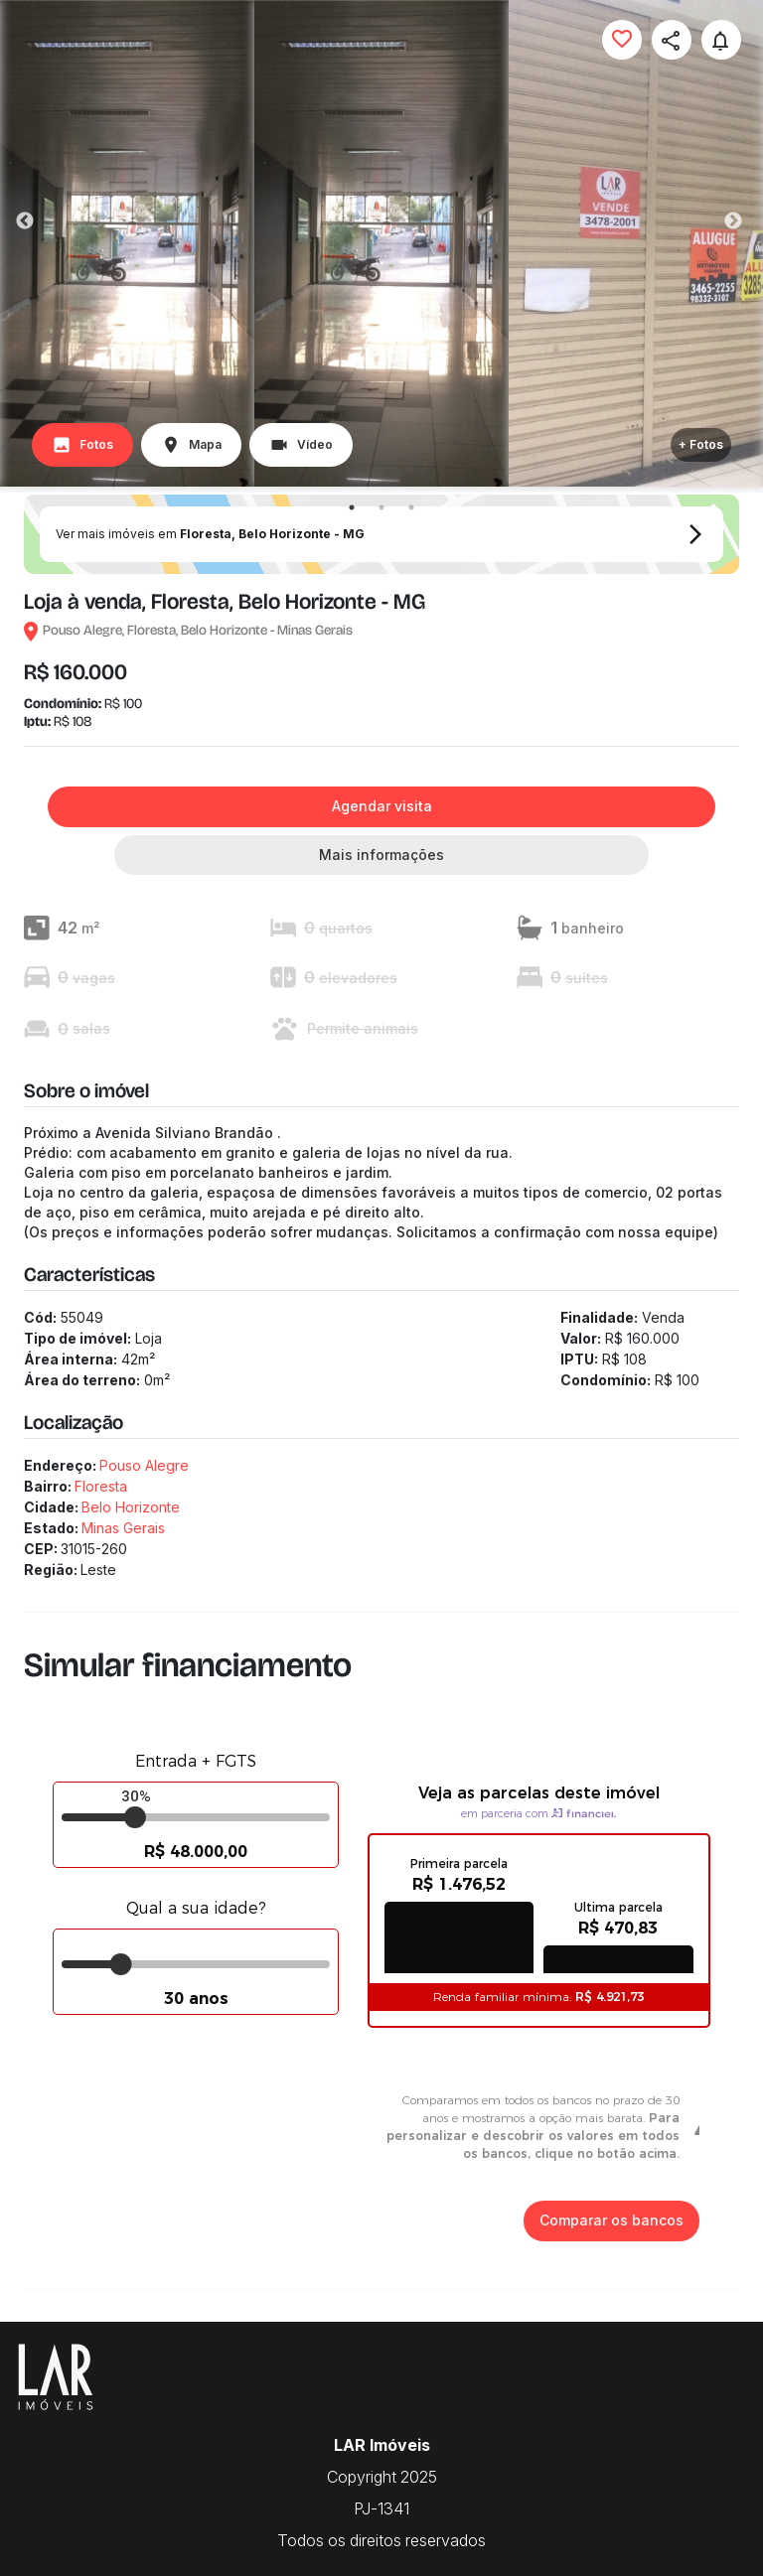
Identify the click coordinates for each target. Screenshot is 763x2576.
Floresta (101, 1486)
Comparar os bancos (611, 2221)
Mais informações (381, 855)
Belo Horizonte (130, 1507)
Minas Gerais (123, 1527)
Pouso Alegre (144, 1465)
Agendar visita (381, 807)
